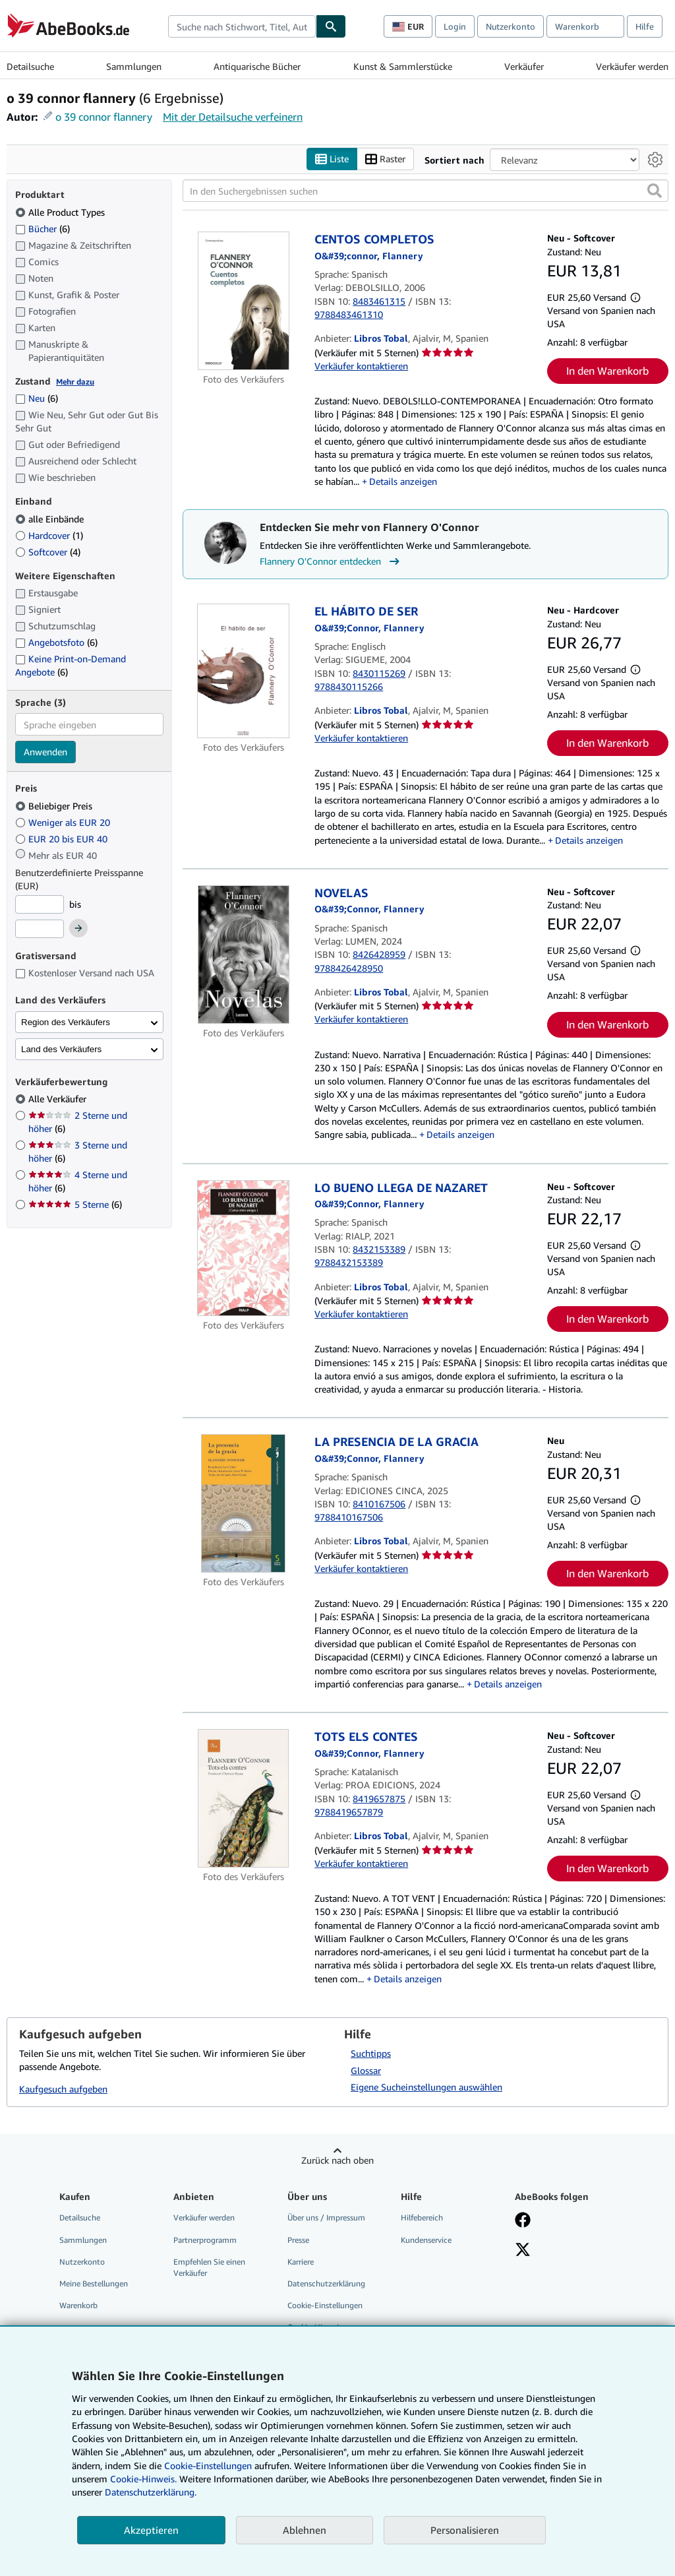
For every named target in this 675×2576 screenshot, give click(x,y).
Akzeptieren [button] (151, 2530)
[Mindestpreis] (39, 904)
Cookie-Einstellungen (208, 2465)
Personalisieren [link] (464, 2530)
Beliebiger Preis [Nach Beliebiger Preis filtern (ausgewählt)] (55, 805)
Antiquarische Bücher (257, 66)
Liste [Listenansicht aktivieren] (332, 159)
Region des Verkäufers (65, 1022)
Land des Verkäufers (61, 1049)
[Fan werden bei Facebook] (523, 2221)
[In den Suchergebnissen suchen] (425, 191)
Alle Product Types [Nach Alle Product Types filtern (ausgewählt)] (61, 212)
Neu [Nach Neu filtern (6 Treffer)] (36, 398)
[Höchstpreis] (39, 929)
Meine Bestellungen (93, 2283)
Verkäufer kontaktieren (361, 365)
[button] (654, 191)
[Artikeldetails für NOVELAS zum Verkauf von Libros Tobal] (243, 954)
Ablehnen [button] (304, 2530)
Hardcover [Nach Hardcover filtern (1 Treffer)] (49, 535)
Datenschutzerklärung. (150, 2491)
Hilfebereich (422, 2218)
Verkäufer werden (632, 66)
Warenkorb (78, 2305)
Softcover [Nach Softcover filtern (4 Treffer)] (47, 551)
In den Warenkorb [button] (607, 371)
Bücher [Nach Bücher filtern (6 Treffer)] (42, 228)
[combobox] (242, 26)
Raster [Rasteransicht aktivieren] (385, 159)
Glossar (366, 2070)
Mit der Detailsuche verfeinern (233, 116)
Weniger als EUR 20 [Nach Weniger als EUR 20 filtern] (64, 822)
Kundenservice (426, 2240)
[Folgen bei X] (523, 2250)
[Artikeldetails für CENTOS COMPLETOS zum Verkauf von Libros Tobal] (243, 301)
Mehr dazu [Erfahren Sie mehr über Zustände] (75, 382)
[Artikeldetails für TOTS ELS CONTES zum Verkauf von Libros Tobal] (243, 1799)
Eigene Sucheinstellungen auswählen (426, 2087)
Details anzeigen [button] (403, 481)
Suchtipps (371, 2053)
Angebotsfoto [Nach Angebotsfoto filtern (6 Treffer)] (56, 642)
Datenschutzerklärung (326, 2283)
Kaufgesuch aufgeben (63, 2089)
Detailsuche (30, 66)
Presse (298, 2240)
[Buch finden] (330, 26)
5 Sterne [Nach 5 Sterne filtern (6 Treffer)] (75, 1204)
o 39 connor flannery (103, 116)
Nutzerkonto (510, 26)
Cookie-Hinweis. (143, 2478)
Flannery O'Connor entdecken (331, 562)
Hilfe (644, 26)
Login (455, 26)
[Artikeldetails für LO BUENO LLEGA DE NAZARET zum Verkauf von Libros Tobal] (243, 1248)
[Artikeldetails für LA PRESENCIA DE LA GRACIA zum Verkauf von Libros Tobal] (243, 1504)
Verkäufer (524, 66)
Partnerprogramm (205, 2240)
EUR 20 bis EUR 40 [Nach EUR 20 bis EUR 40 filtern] (62, 838)
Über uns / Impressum (326, 2218)
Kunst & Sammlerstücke (402, 66)
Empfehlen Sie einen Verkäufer (209, 2267)
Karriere (300, 2262)
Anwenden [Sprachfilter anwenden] (45, 752)
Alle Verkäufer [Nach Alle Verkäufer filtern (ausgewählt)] (58, 1099)
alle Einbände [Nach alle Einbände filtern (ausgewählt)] (50, 518)
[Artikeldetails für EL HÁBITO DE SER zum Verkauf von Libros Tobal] (243, 671)
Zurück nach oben (337, 2160)
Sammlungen (133, 66)
